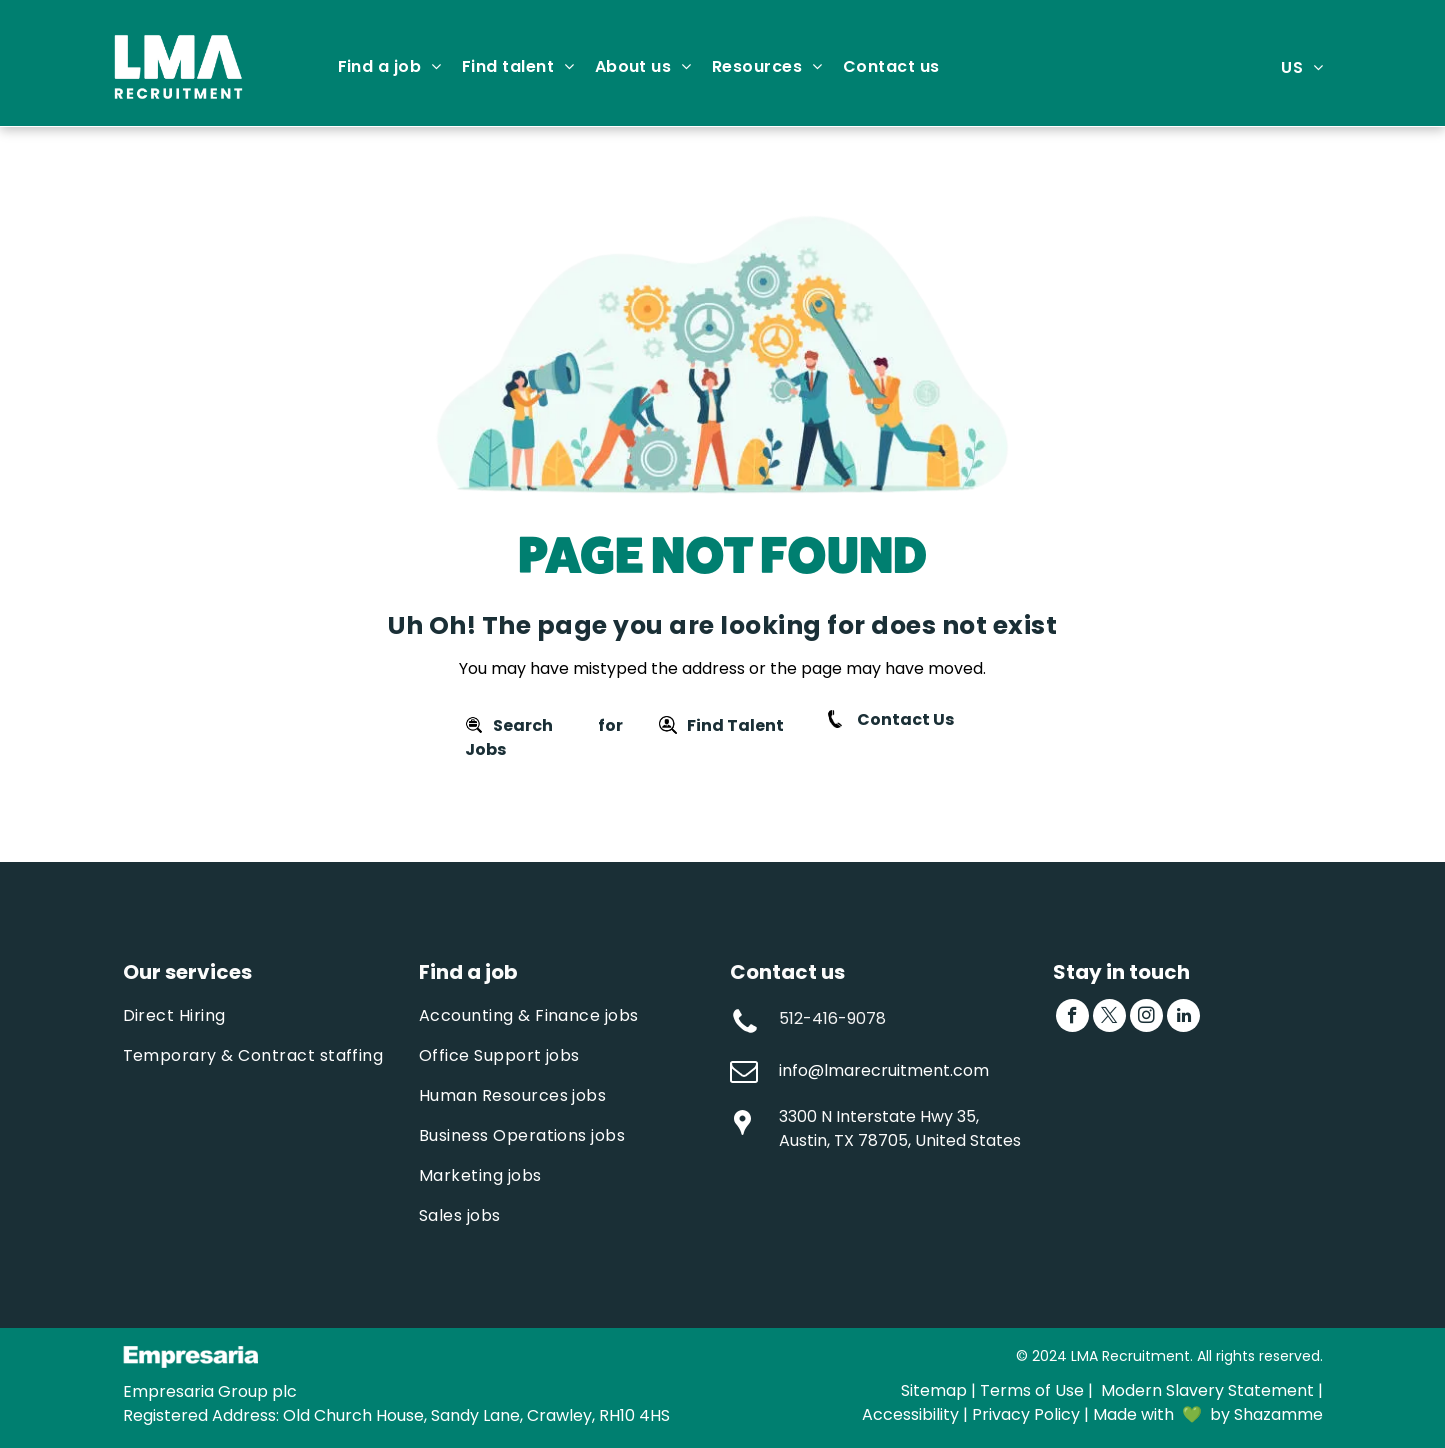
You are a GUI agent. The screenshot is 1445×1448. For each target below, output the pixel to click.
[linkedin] (1183, 1018)
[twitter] (1109, 1018)
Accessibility (910, 1414)
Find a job (468, 972)
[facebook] (1072, 1018)
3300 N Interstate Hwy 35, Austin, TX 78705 (879, 1128)
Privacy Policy (1026, 1414)
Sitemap (934, 1390)
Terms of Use (1032, 1390)
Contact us (787, 972)
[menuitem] (390, 67)
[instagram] (1146, 1018)
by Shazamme (1266, 1414)
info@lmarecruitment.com (884, 1070)
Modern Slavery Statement (1207, 1390)
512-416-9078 (832, 1018)
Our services (187, 972)
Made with (1133, 1414)
